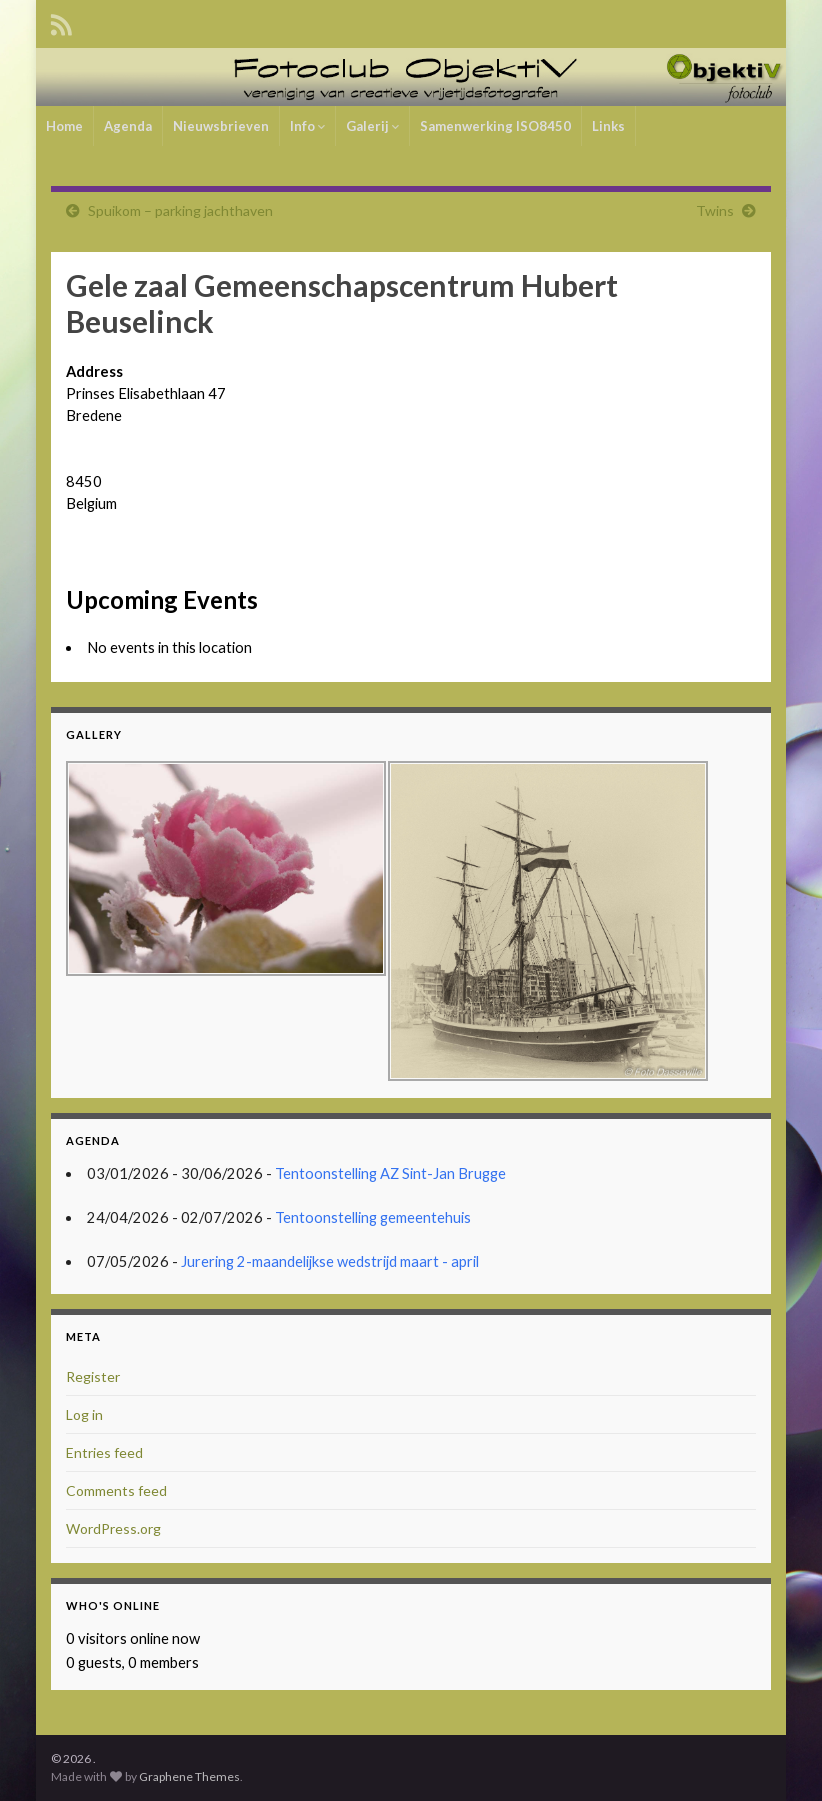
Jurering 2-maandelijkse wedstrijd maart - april (330, 1261)
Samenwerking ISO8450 (495, 126)
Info (307, 126)
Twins (715, 210)
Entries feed (104, 1452)
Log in (84, 1414)
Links (608, 126)
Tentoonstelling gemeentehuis (373, 1217)
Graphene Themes (189, 1776)
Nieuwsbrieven (221, 126)
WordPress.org (113, 1528)
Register (93, 1376)
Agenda (128, 126)
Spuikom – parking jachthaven (180, 210)
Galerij (372, 126)
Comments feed (116, 1490)
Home (64, 126)
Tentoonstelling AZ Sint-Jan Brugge (390, 1173)
